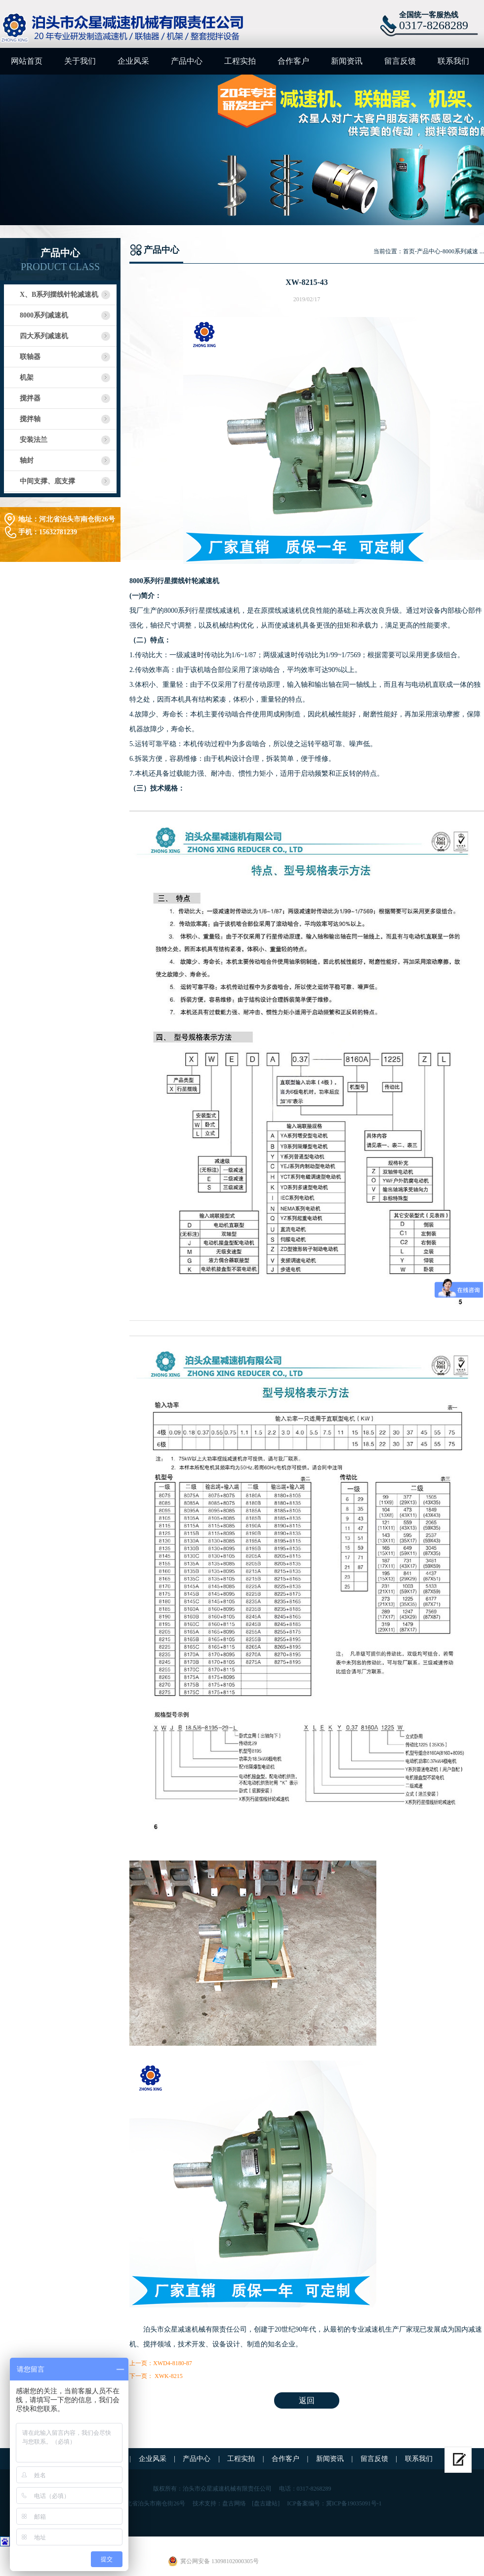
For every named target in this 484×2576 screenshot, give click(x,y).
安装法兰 (33, 439)
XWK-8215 (168, 2376)
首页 (409, 251)
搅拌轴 (30, 419)
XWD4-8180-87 (172, 2363)
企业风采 (133, 61)
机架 (27, 377)
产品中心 (186, 61)
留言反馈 (400, 61)
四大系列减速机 (44, 336)
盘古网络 (234, 2503)
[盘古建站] (266, 2503)
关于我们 (80, 61)
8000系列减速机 (44, 315)
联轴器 (30, 356)
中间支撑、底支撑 (47, 481)
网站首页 (26, 61)
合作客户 (293, 61)
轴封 (27, 460)
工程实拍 (240, 61)
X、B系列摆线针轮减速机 (59, 294)
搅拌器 (30, 398)
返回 (307, 2400)
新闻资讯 (347, 61)
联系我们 (453, 61)
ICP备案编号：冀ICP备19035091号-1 (334, 2503)
